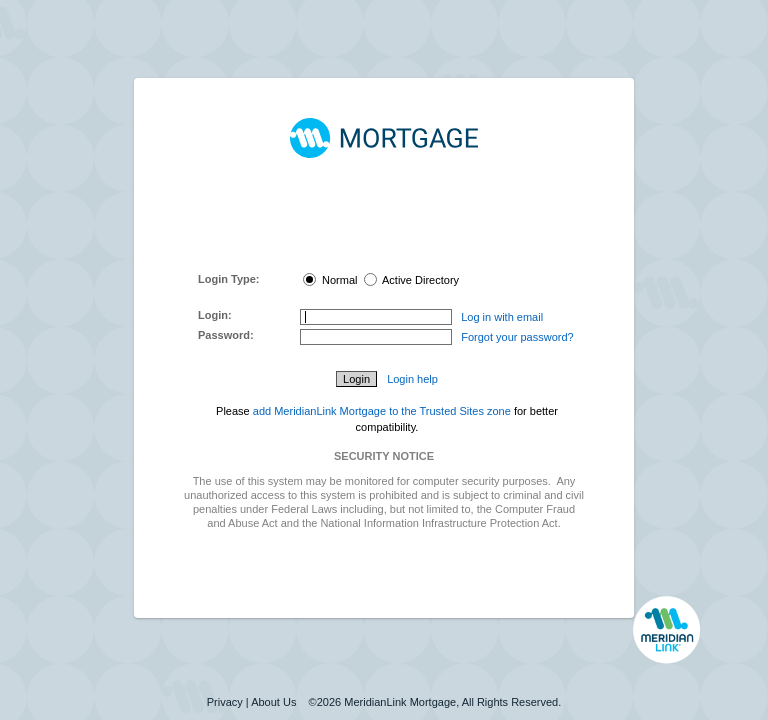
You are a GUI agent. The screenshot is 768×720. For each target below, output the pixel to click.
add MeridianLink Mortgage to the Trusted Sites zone (382, 411)
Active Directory (411, 280)
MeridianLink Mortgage (400, 702)
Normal (330, 280)
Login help (412, 379)
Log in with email (502, 317)
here (405, 250)
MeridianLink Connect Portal (380, 222)
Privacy (225, 702)
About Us (273, 702)
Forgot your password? (517, 337)
